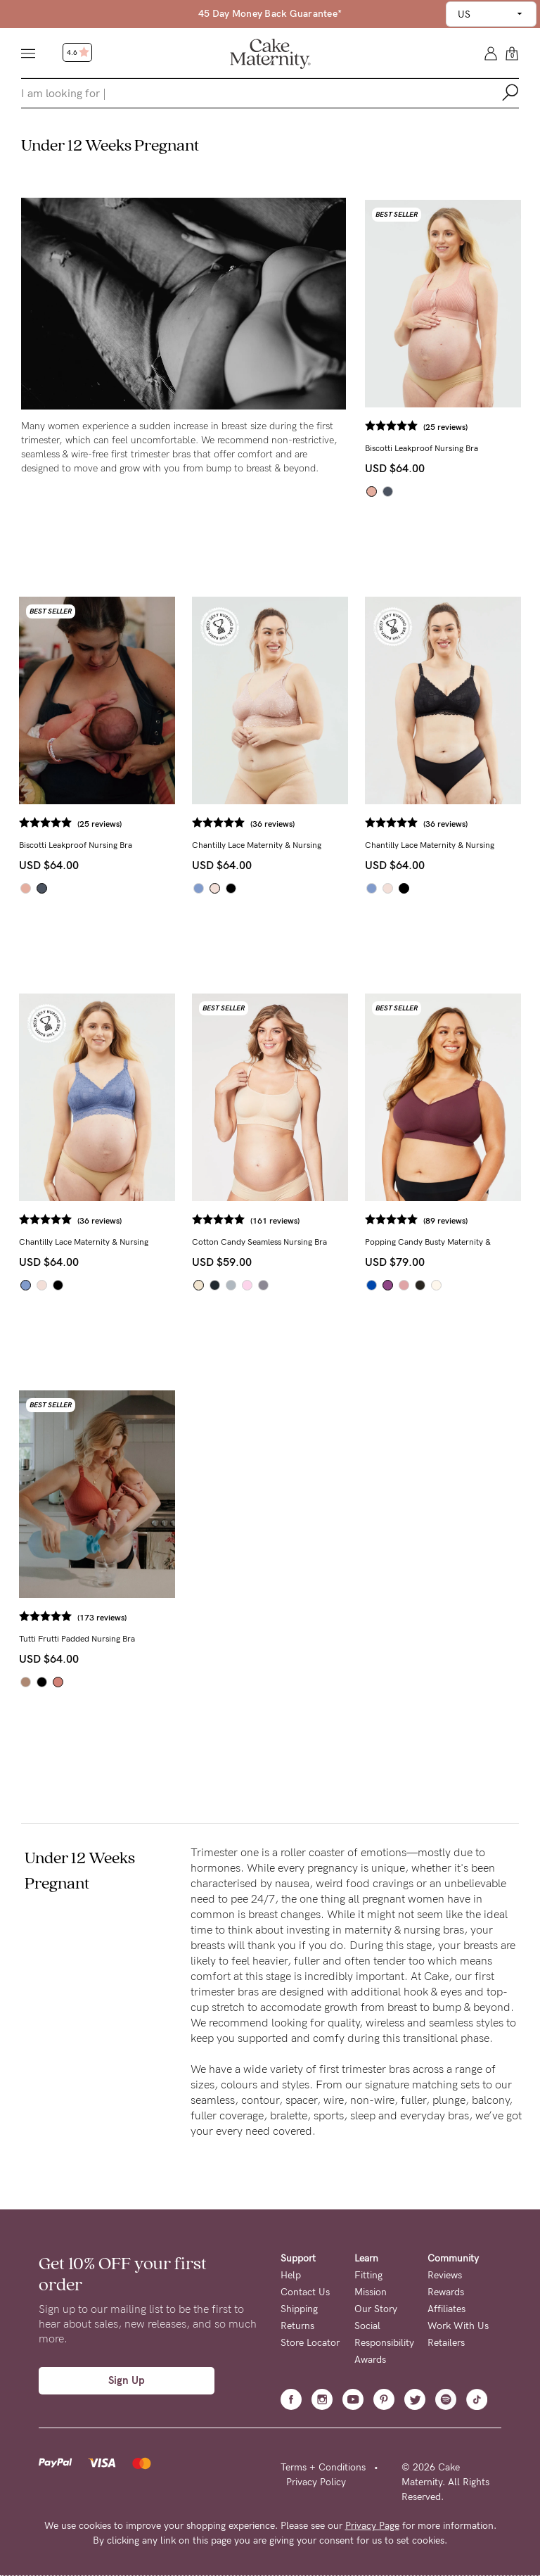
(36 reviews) (272, 824)
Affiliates (446, 2309)
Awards (370, 2360)
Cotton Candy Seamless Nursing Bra (259, 1242)
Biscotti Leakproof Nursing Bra (421, 448)
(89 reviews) (445, 1221)
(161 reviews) (275, 1221)
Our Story (375, 2309)
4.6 (78, 53)
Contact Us (305, 2292)
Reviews (445, 2275)
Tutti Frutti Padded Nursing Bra (77, 1639)
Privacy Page (372, 2526)
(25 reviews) (445, 427)
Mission (370, 2292)
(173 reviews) (102, 1618)
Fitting (368, 2275)
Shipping (299, 2309)
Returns (297, 2326)
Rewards (446, 2292)
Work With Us (458, 2326)
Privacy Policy (316, 2482)
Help (291, 2275)
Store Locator (310, 2343)
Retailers (446, 2343)
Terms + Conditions (323, 2467)
